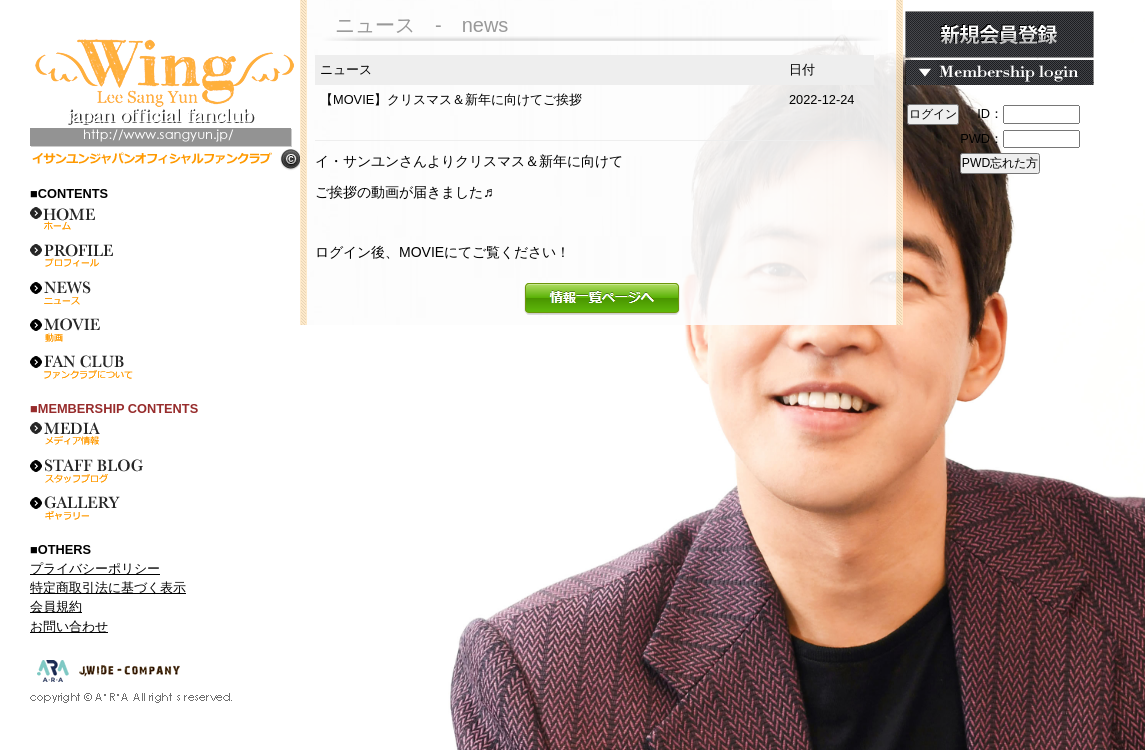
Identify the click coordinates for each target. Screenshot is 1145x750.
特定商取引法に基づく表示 (108, 587)
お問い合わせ (69, 626)
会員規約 (56, 606)
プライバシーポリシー (95, 568)
